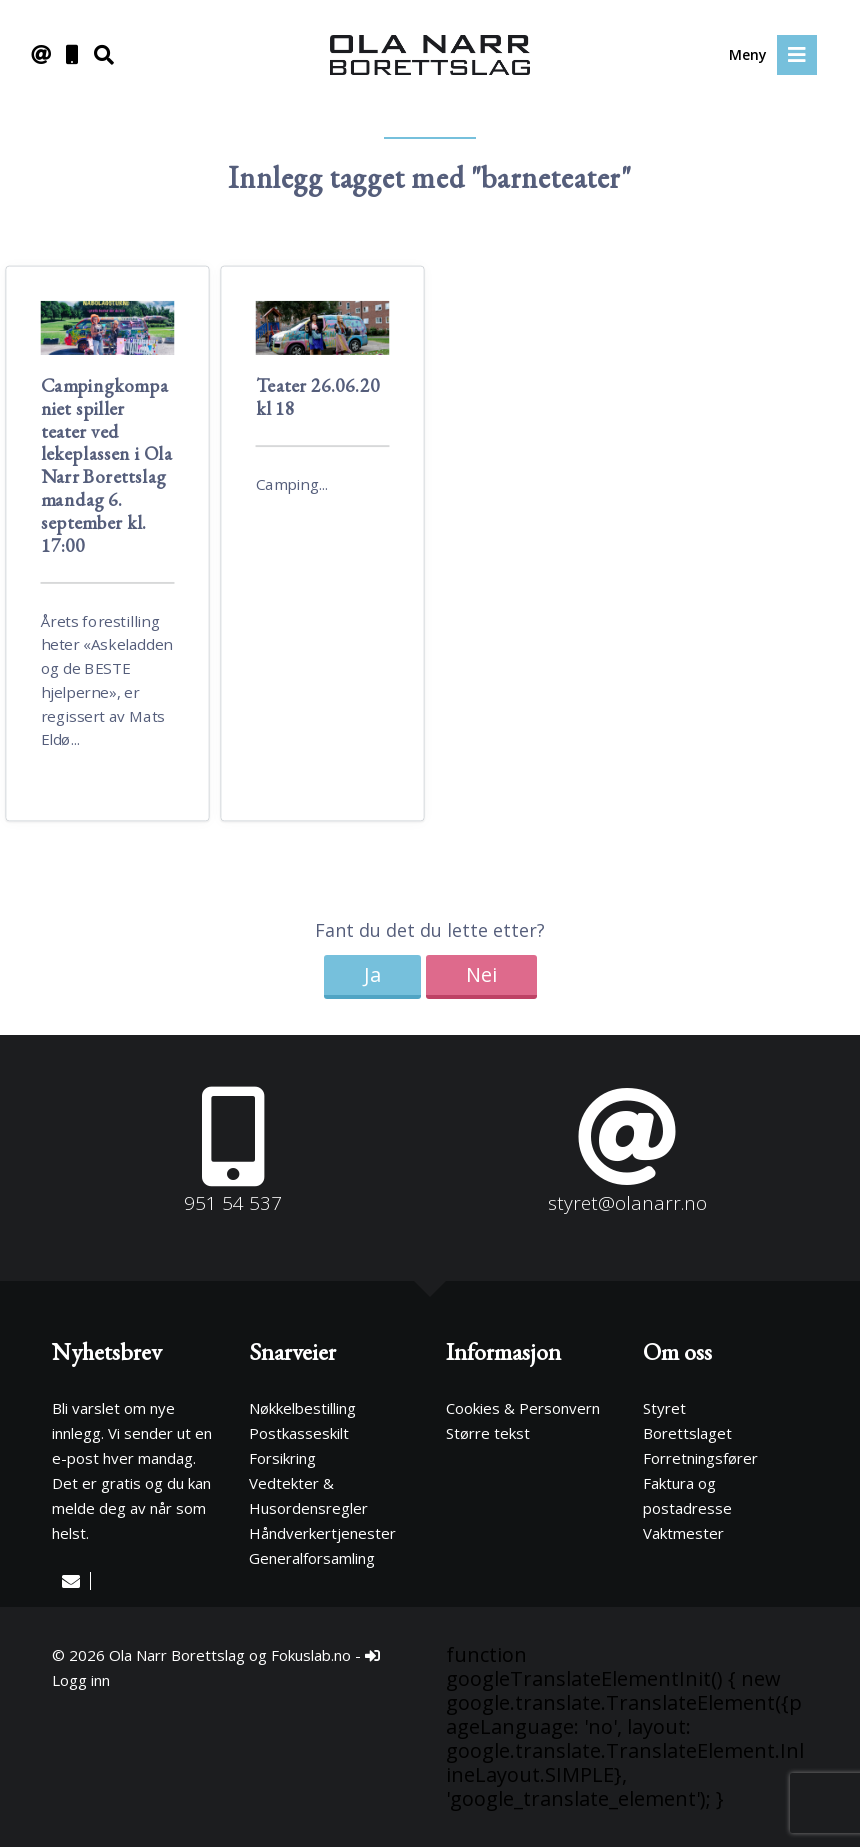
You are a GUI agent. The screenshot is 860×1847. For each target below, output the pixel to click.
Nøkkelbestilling (302, 1408)
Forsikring (282, 1458)
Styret (664, 1408)
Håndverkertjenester (322, 1533)
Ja (372, 974)
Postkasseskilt (299, 1433)
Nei (481, 974)
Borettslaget (687, 1433)
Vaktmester (683, 1533)
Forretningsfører (700, 1458)
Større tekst (488, 1433)
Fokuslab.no (311, 1655)
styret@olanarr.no (627, 1203)
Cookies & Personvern (523, 1408)
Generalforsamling (312, 1558)
